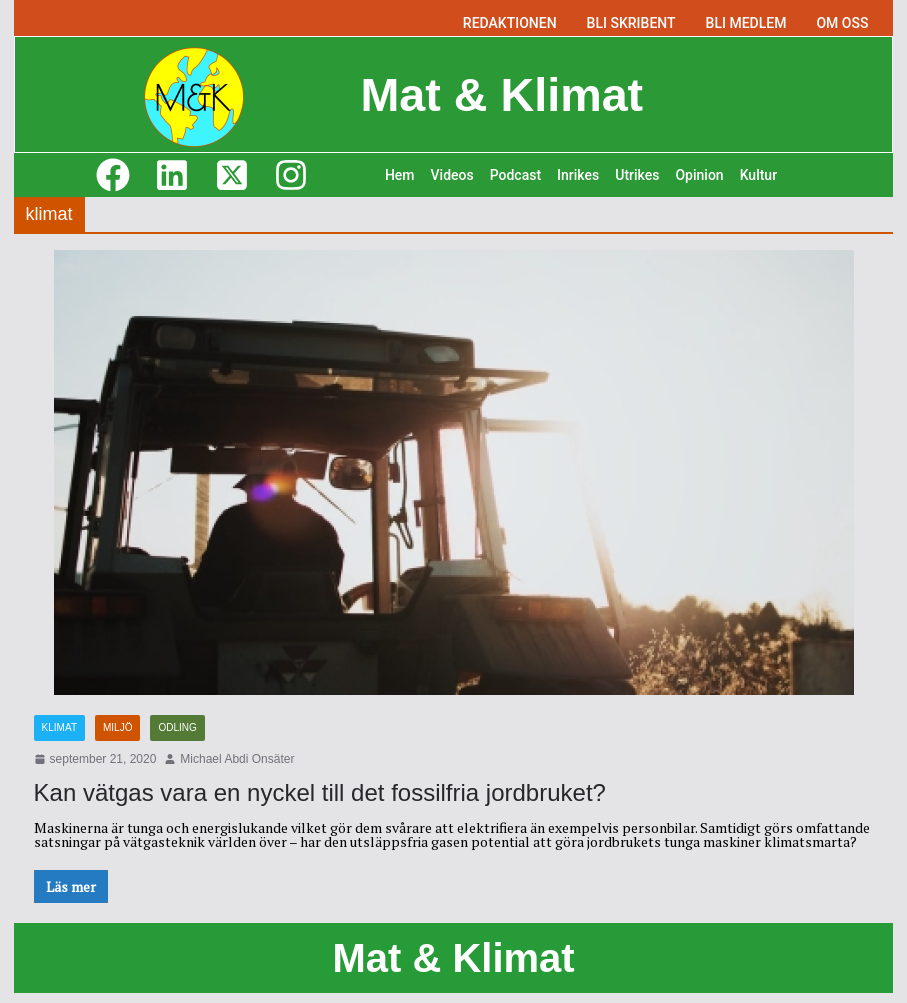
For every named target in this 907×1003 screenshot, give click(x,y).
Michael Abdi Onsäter (237, 759)
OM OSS (842, 23)
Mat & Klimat (501, 94)
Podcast (515, 175)
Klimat (59, 727)
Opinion (699, 175)
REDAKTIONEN (510, 23)
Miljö (117, 727)
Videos (452, 175)
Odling (177, 727)
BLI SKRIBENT (631, 23)
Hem (400, 175)
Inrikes (578, 175)
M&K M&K (117, 957)
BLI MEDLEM (746, 23)
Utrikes (637, 175)
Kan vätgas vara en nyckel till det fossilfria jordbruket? (320, 792)
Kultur (758, 175)
